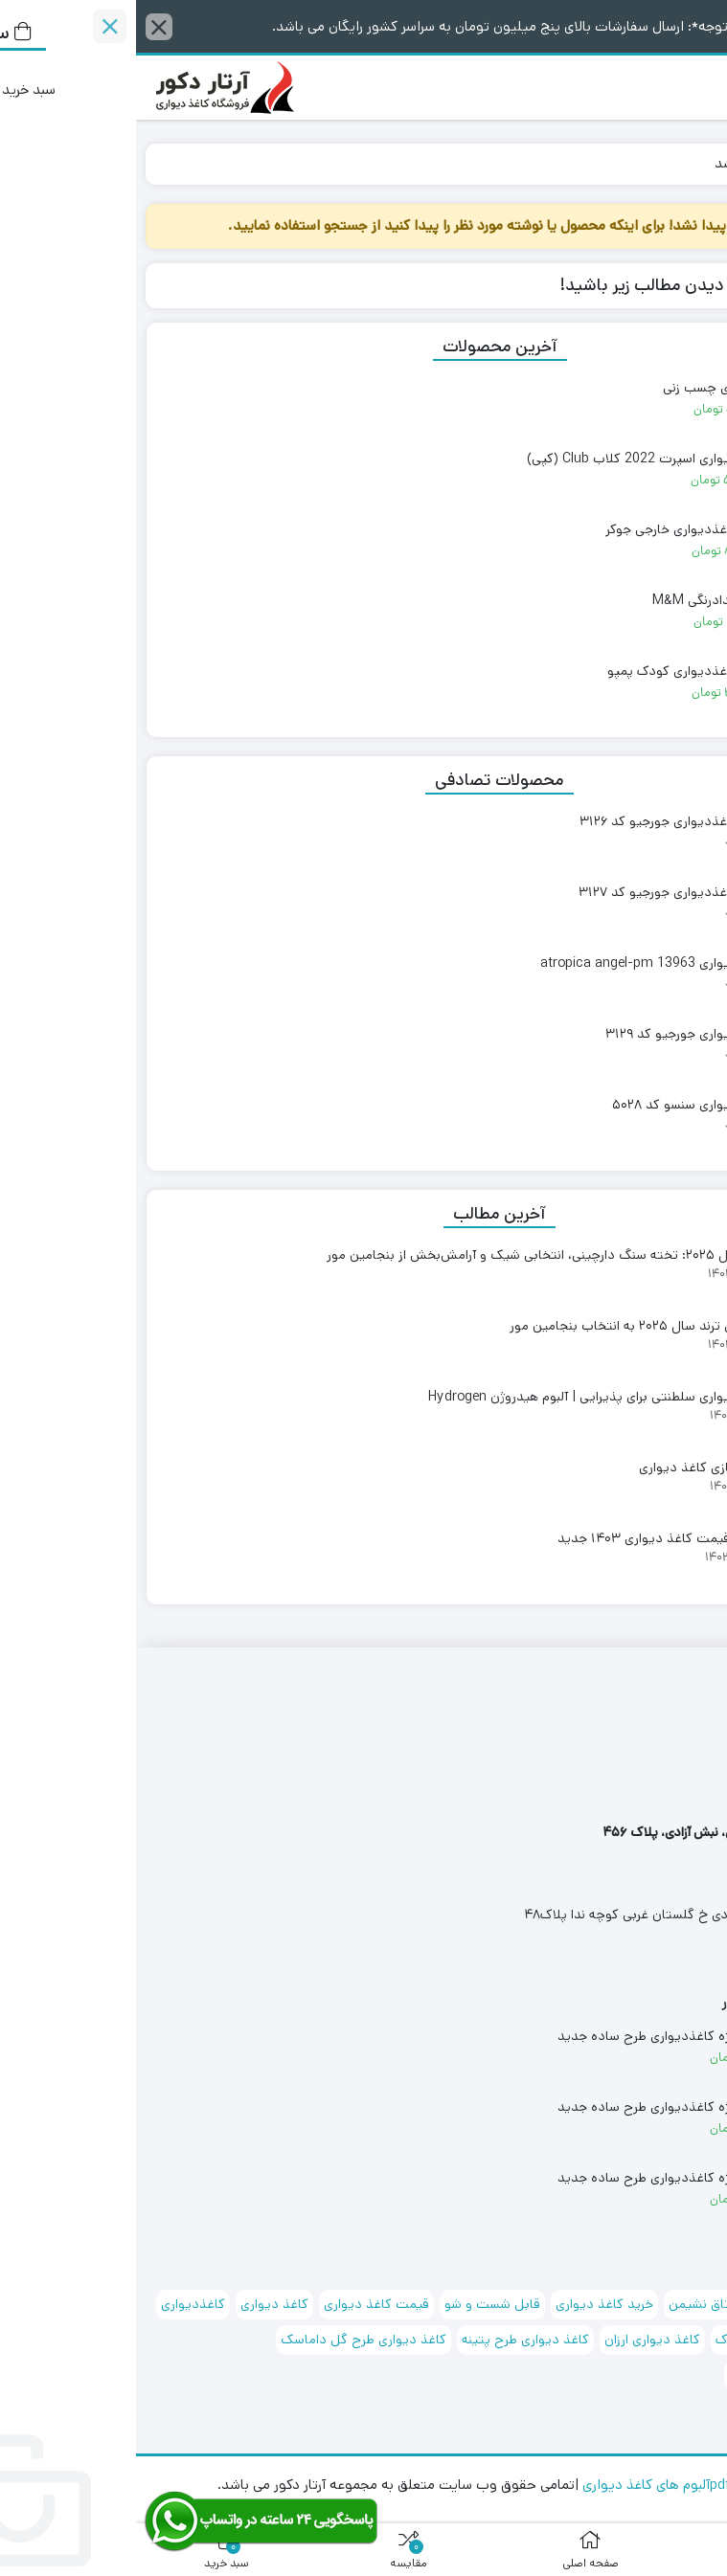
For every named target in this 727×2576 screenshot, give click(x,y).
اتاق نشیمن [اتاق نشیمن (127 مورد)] (565, 2304)
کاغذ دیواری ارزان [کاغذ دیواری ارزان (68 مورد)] (516, 2339)
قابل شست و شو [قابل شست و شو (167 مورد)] (356, 2304)
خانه (695, 163)
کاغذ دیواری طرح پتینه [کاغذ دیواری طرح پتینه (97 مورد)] (389, 2339)
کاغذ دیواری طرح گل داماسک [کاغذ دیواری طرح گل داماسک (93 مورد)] (227, 2339)
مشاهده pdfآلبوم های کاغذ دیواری (546, 2485)
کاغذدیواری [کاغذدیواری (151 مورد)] (57, 2304)
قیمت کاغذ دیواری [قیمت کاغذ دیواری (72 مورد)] (240, 2304)
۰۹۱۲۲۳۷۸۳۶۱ (677, 1791)
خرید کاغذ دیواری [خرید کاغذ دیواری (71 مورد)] (468, 2304)
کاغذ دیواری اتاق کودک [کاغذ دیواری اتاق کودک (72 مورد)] (644, 2339)
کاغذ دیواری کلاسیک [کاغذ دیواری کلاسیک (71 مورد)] (651, 2375)
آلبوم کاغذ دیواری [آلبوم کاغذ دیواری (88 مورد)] (661, 2304)
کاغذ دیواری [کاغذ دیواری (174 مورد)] (138, 2304)
